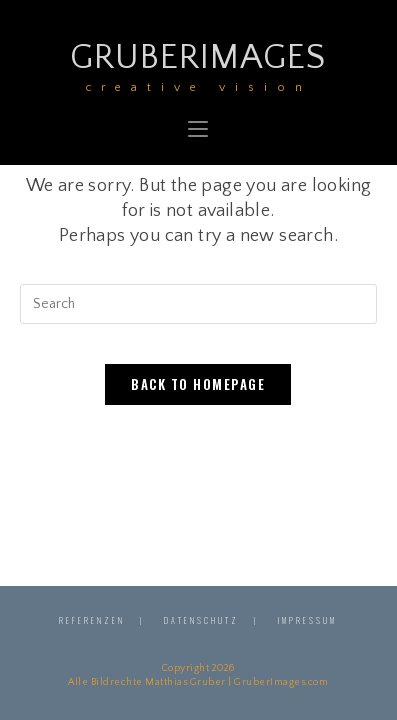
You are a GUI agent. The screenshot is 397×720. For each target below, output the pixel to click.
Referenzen (92, 620)
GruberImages (198, 64)
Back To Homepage (198, 384)
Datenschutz (201, 620)
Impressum (307, 620)
